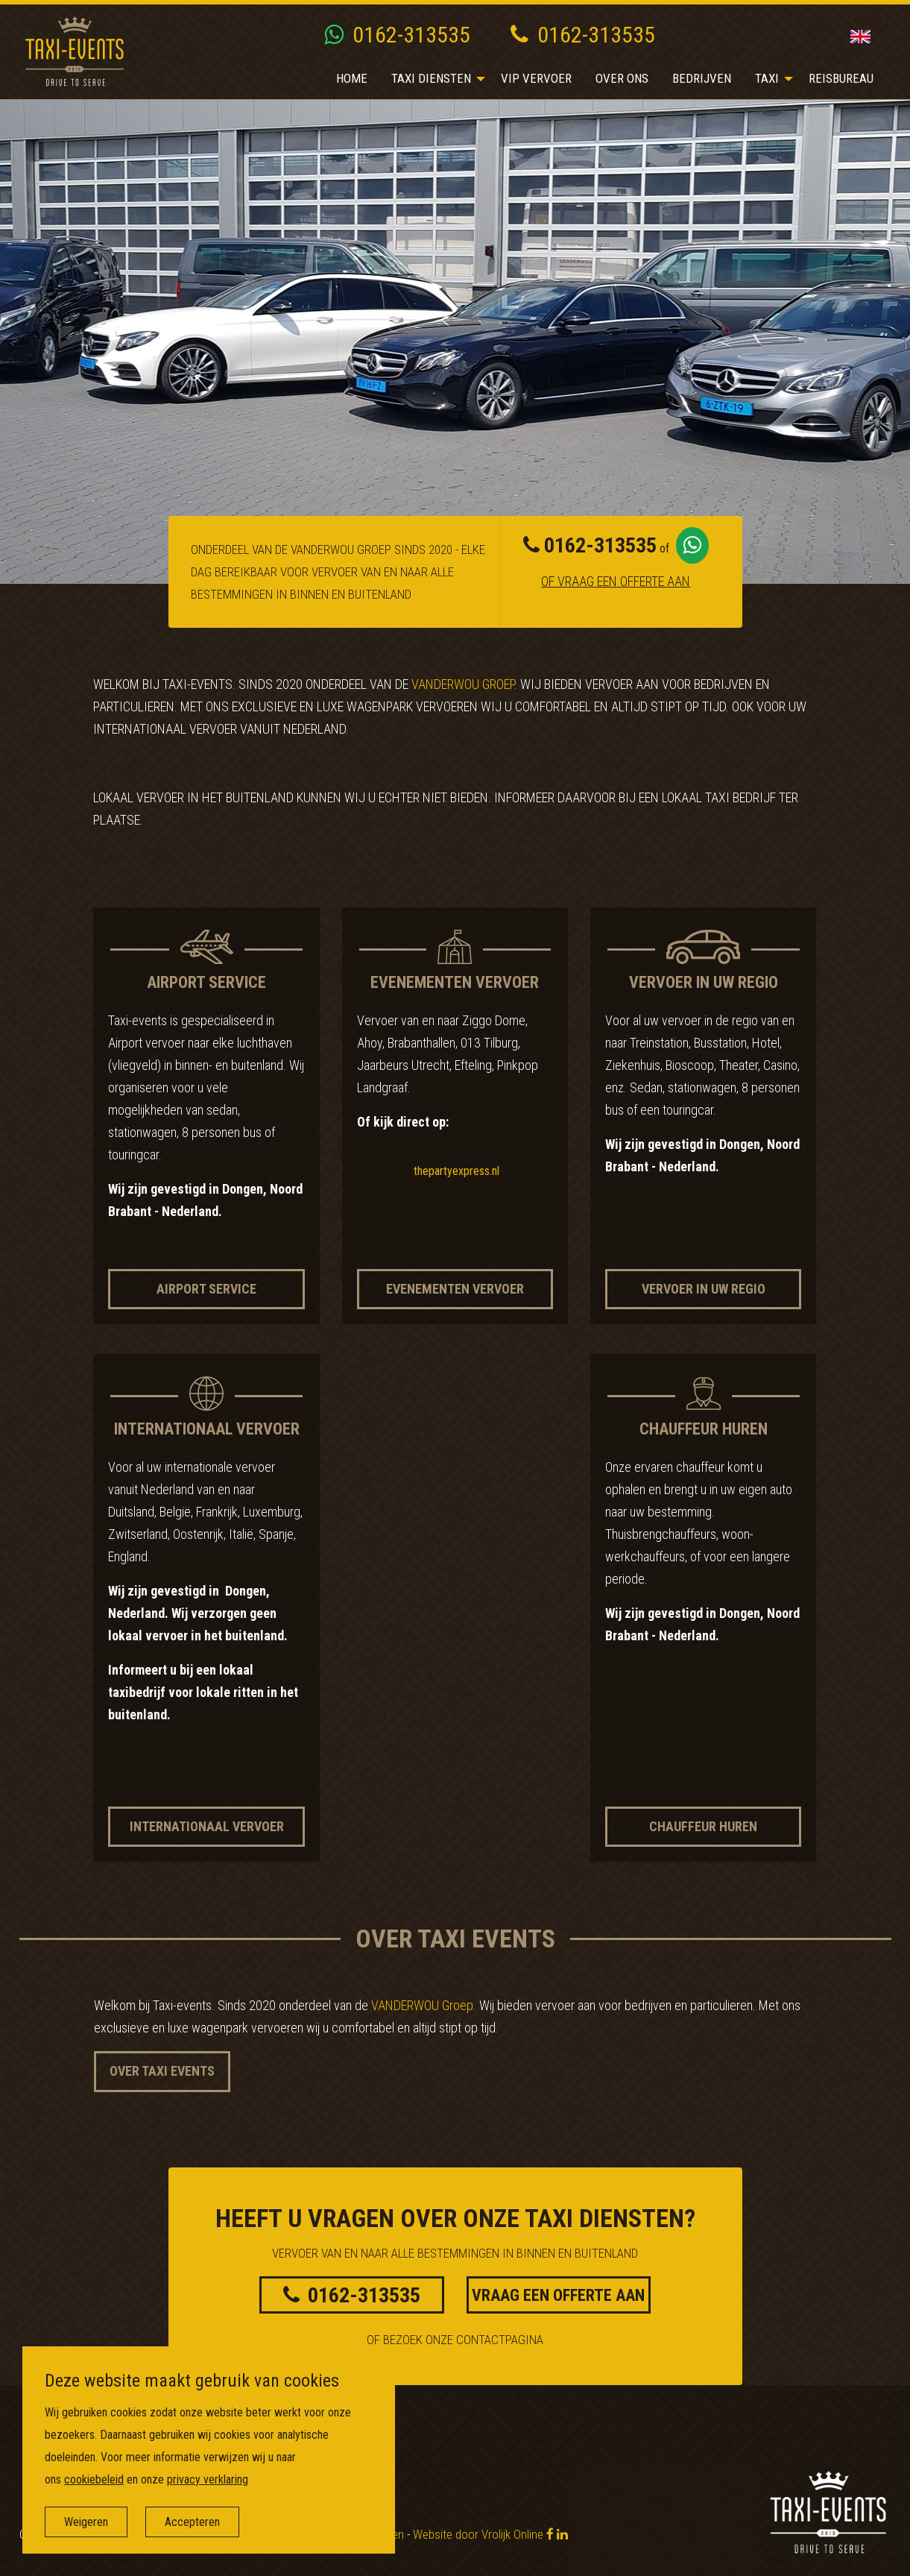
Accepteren (192, 2522)
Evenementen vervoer (455, 1289)
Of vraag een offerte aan (615, 580)
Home (351, 78)
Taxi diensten (431, 78)
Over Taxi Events (162, 2071)
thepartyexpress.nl (456, 1171)
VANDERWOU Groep (462, 684)
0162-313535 (397, 35)
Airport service (206, 1289)
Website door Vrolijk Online (478, 2534)
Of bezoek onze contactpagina (455, 2339)
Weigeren (86, 2522)
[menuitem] (351, 78)
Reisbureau (841, 78)
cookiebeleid (94, 2479)
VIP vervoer (536, 78)
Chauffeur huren (703, 1826)
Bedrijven (701, 78)
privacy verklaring (207, 2479)
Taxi (767, 78)
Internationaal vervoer (207, 1826)
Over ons (621, 78)
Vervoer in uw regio (703, 1289)
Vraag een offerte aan (558, 2295)
